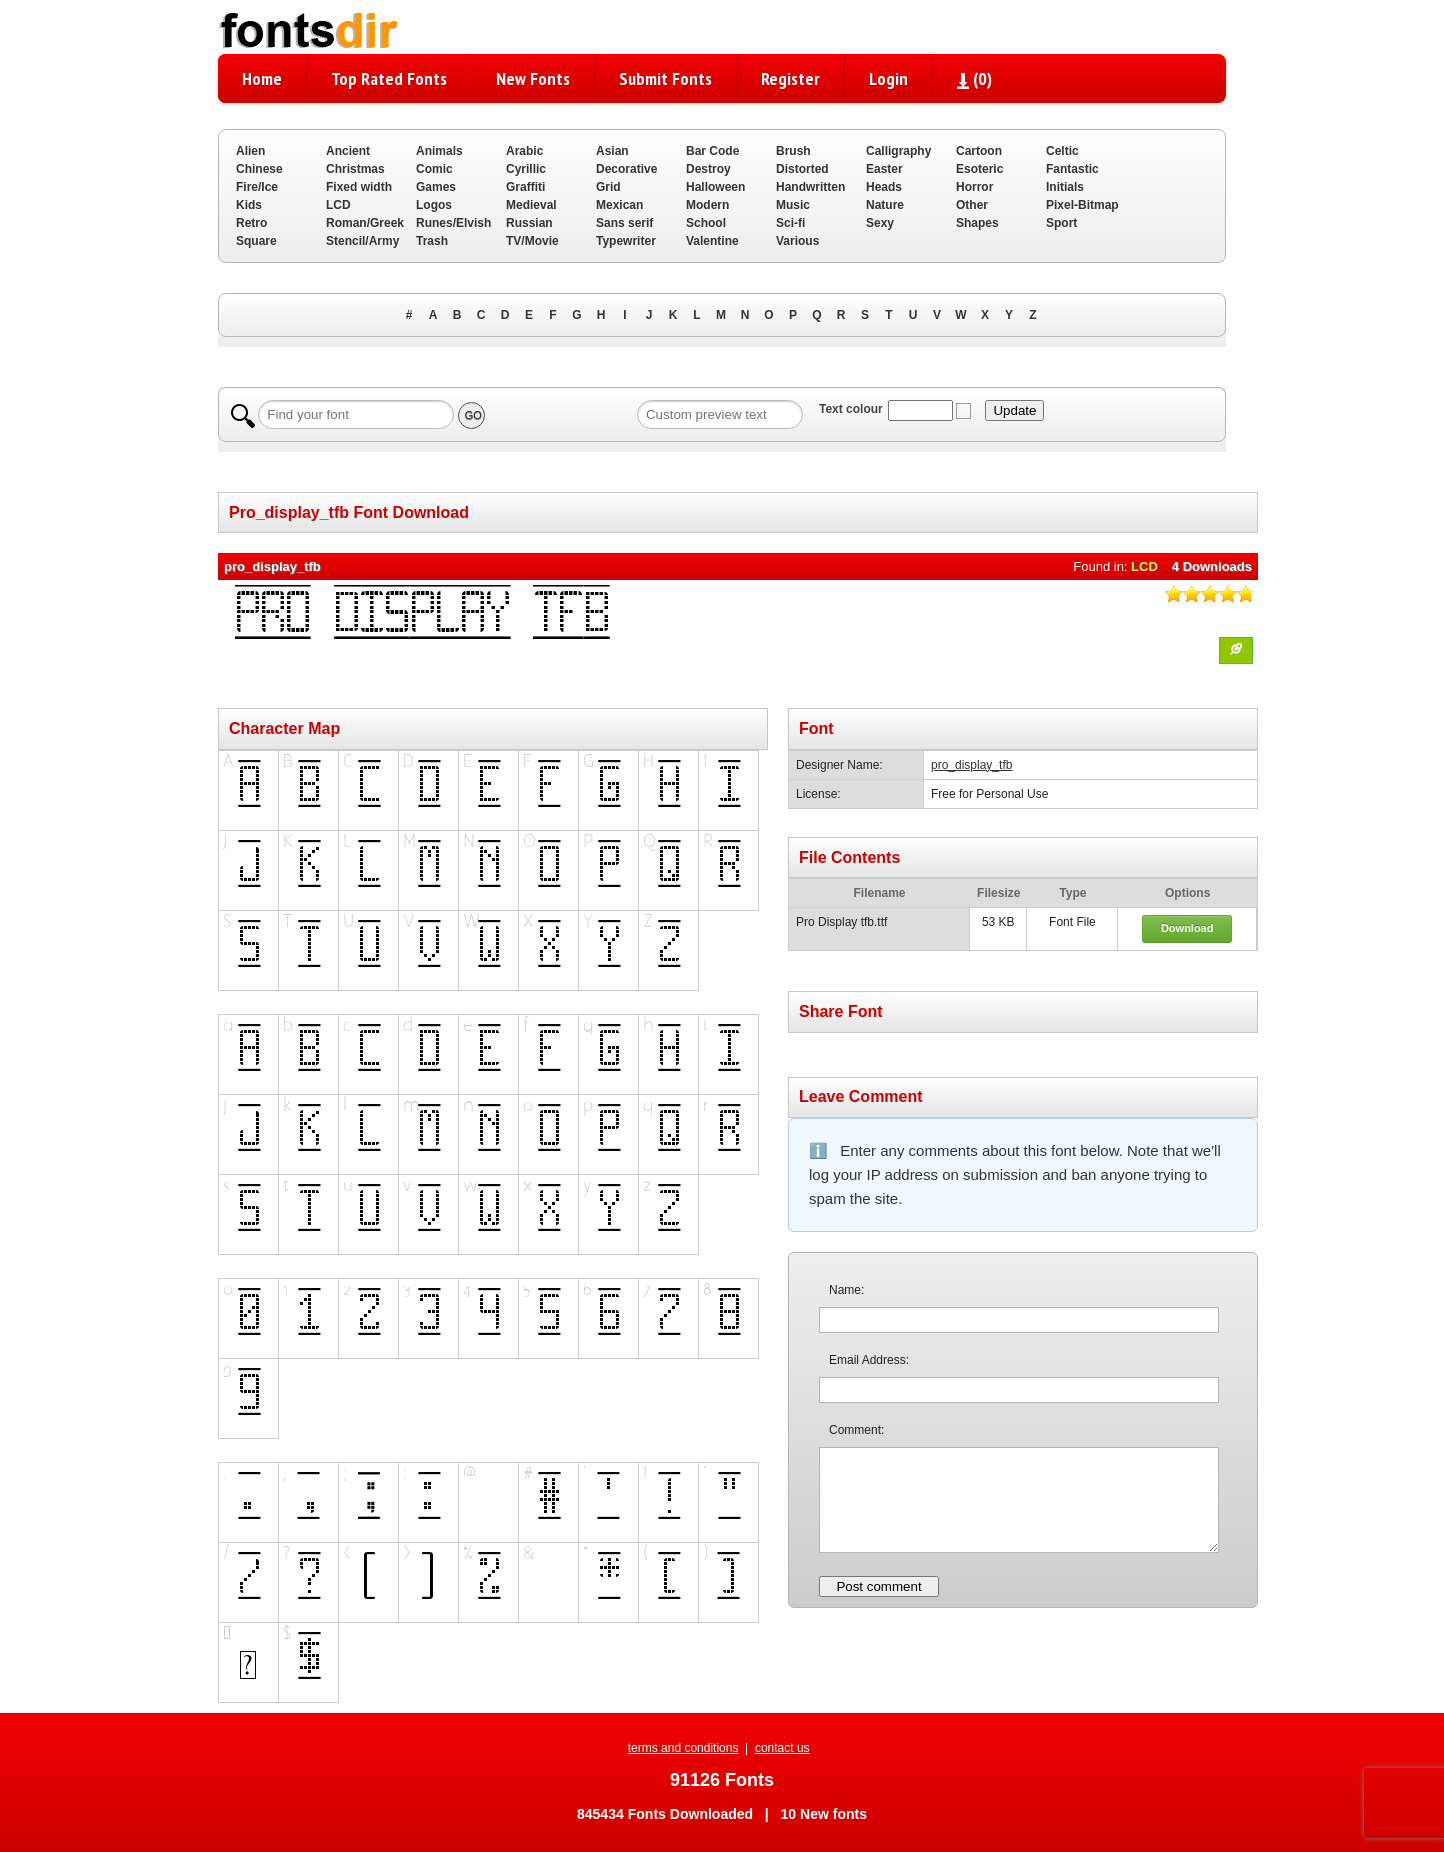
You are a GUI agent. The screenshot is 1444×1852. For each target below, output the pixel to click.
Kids (249, 205)
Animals (439, 151)
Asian (612, 151)
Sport (1061, 223)
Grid (608, 187)
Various (797, 241)
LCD (338, 205)
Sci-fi (790, 223)
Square (256, 241)
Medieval (531, 205)
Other (972, 205)
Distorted (802, 169)
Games (436, 187)
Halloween (715, 187)
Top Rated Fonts (389, 78)
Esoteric (979, 169)
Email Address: (869, 1360)
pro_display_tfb (971, 765)
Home (262, 78)
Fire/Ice (257, 187)
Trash (432, 241)
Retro (251, 223)
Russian (529, 223)
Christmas (355, 169)
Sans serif (624, 223)
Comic (434, 169)
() (974, 78)
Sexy (880, 223)
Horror (974, 187)
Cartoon (979, 151)
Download (1187, 928)
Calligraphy (898, 151)
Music (793, 205)
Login (888, 78)
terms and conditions (683, 1748)
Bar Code (712, 151)
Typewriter (626, 241)
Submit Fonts (665, 78)
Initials (1065, 187)
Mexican (619, 205)
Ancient (348, 151)
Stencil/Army (362, 241)
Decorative (626, 169)
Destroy (708, 169)
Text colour (851, 409)
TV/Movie (532, 241)
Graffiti (525, 187)
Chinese (259, 169)
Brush (793, 151)
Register (790, 78)
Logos (434, 205)
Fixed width (359, 187)
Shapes (977, 223)
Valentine (712, 241)
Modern (707, 205)
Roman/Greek (365, 223)
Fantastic (1072, 169)
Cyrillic (526, 169)
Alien (250, 151)
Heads (884, 187)
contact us (782, 1748)
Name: (846, 1290)
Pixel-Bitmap (1082, 205)
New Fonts (533, 78)
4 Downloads (1212, 566)
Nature (885, 205)
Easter (884, 169)
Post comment (878, 1586)
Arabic (524, 151)
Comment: (856, 1430)
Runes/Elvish (453, 223)
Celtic (1062, 151)
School (706, 223)
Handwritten (810, 187)
